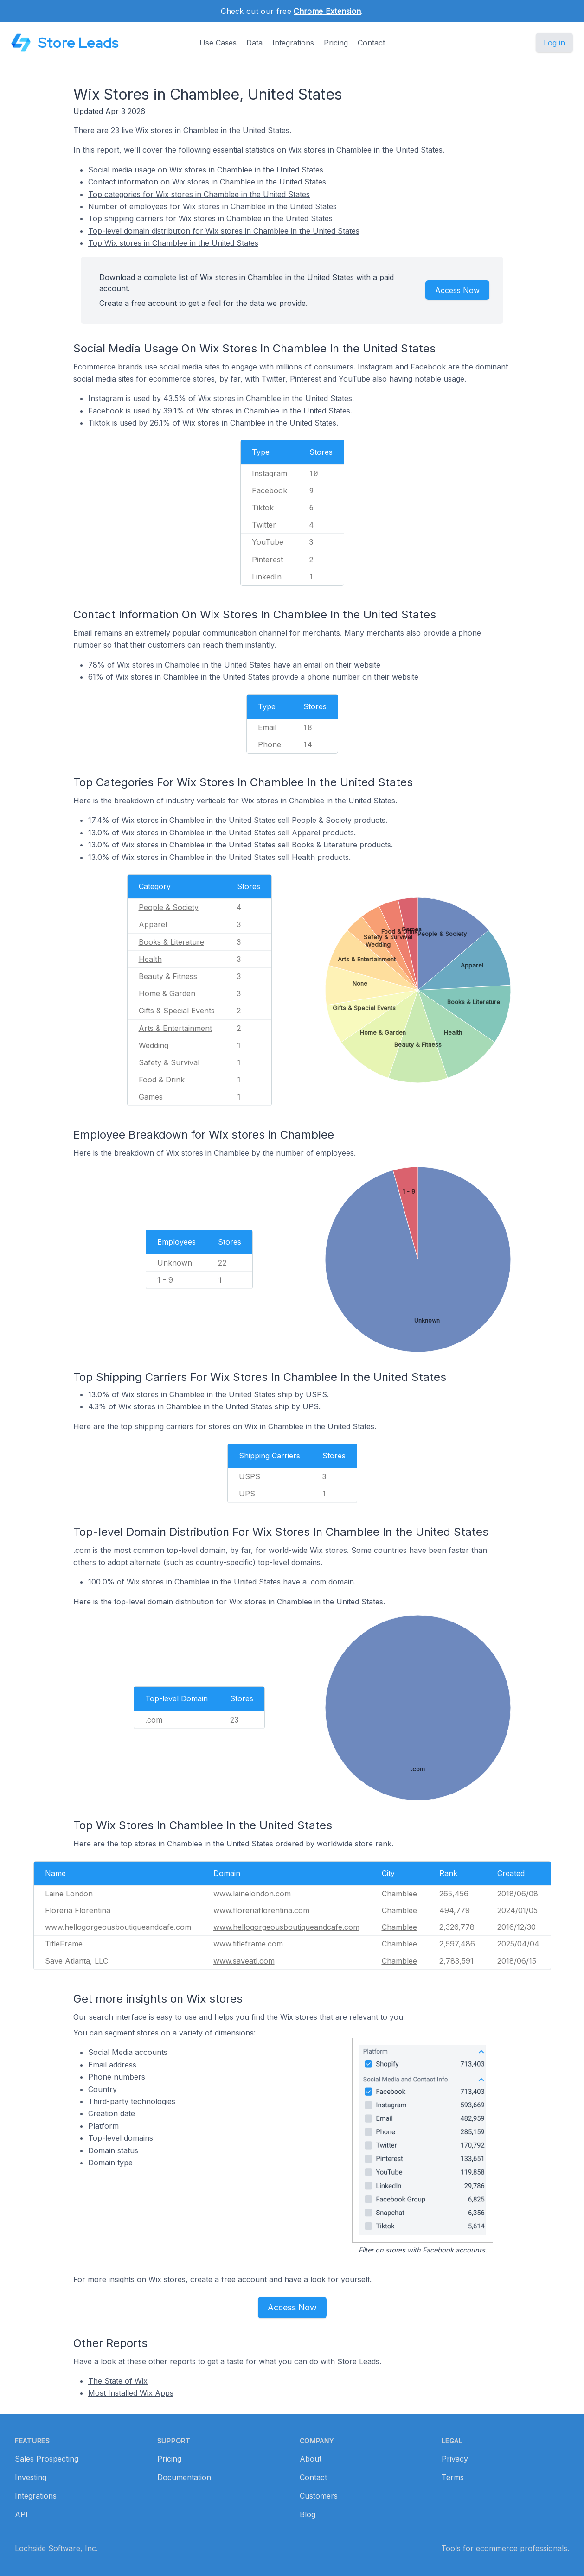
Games (151, 1096)
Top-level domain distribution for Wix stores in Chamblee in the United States (223, 230)
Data (254, 42)
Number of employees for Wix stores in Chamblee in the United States (212, 206)
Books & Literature (171, 942)
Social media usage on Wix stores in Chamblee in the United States (205, 169)
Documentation (184, 2477)
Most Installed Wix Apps (130, 2393)
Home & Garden (167, 993)
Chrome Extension (327, 11)
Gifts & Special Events (177, 1010)
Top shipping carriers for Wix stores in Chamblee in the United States (210, 218)
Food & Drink (162, 1079)
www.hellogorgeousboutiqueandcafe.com (286, 1927)
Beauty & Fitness (168, 976)
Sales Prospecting (46, 2458)
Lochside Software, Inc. (56, 2548)
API (21, 2514)
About (310, 2458)
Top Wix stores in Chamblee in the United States (173, 243)
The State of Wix (118, 2380)
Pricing (336, 42)
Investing (30, 2477)
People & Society (169, 907)
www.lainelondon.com (252, 1893)
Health (150, 959)
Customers (319, 2495)
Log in (554, 42)
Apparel (153, 924)
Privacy (455, 2458)
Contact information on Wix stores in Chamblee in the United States (207, 181)
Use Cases (218, 42)
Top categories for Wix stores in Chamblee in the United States (199, 194)
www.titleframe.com (248, 1943)
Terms (453, 2477)
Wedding (153, 1045)
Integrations (293, 42)
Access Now (457, 290)
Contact (371, 42)
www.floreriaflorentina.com (261, 1910)
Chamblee (399, 1893)
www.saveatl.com (244, 1960)
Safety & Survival (169, 1062)
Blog (307, 2514)
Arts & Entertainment (175, 1028)
